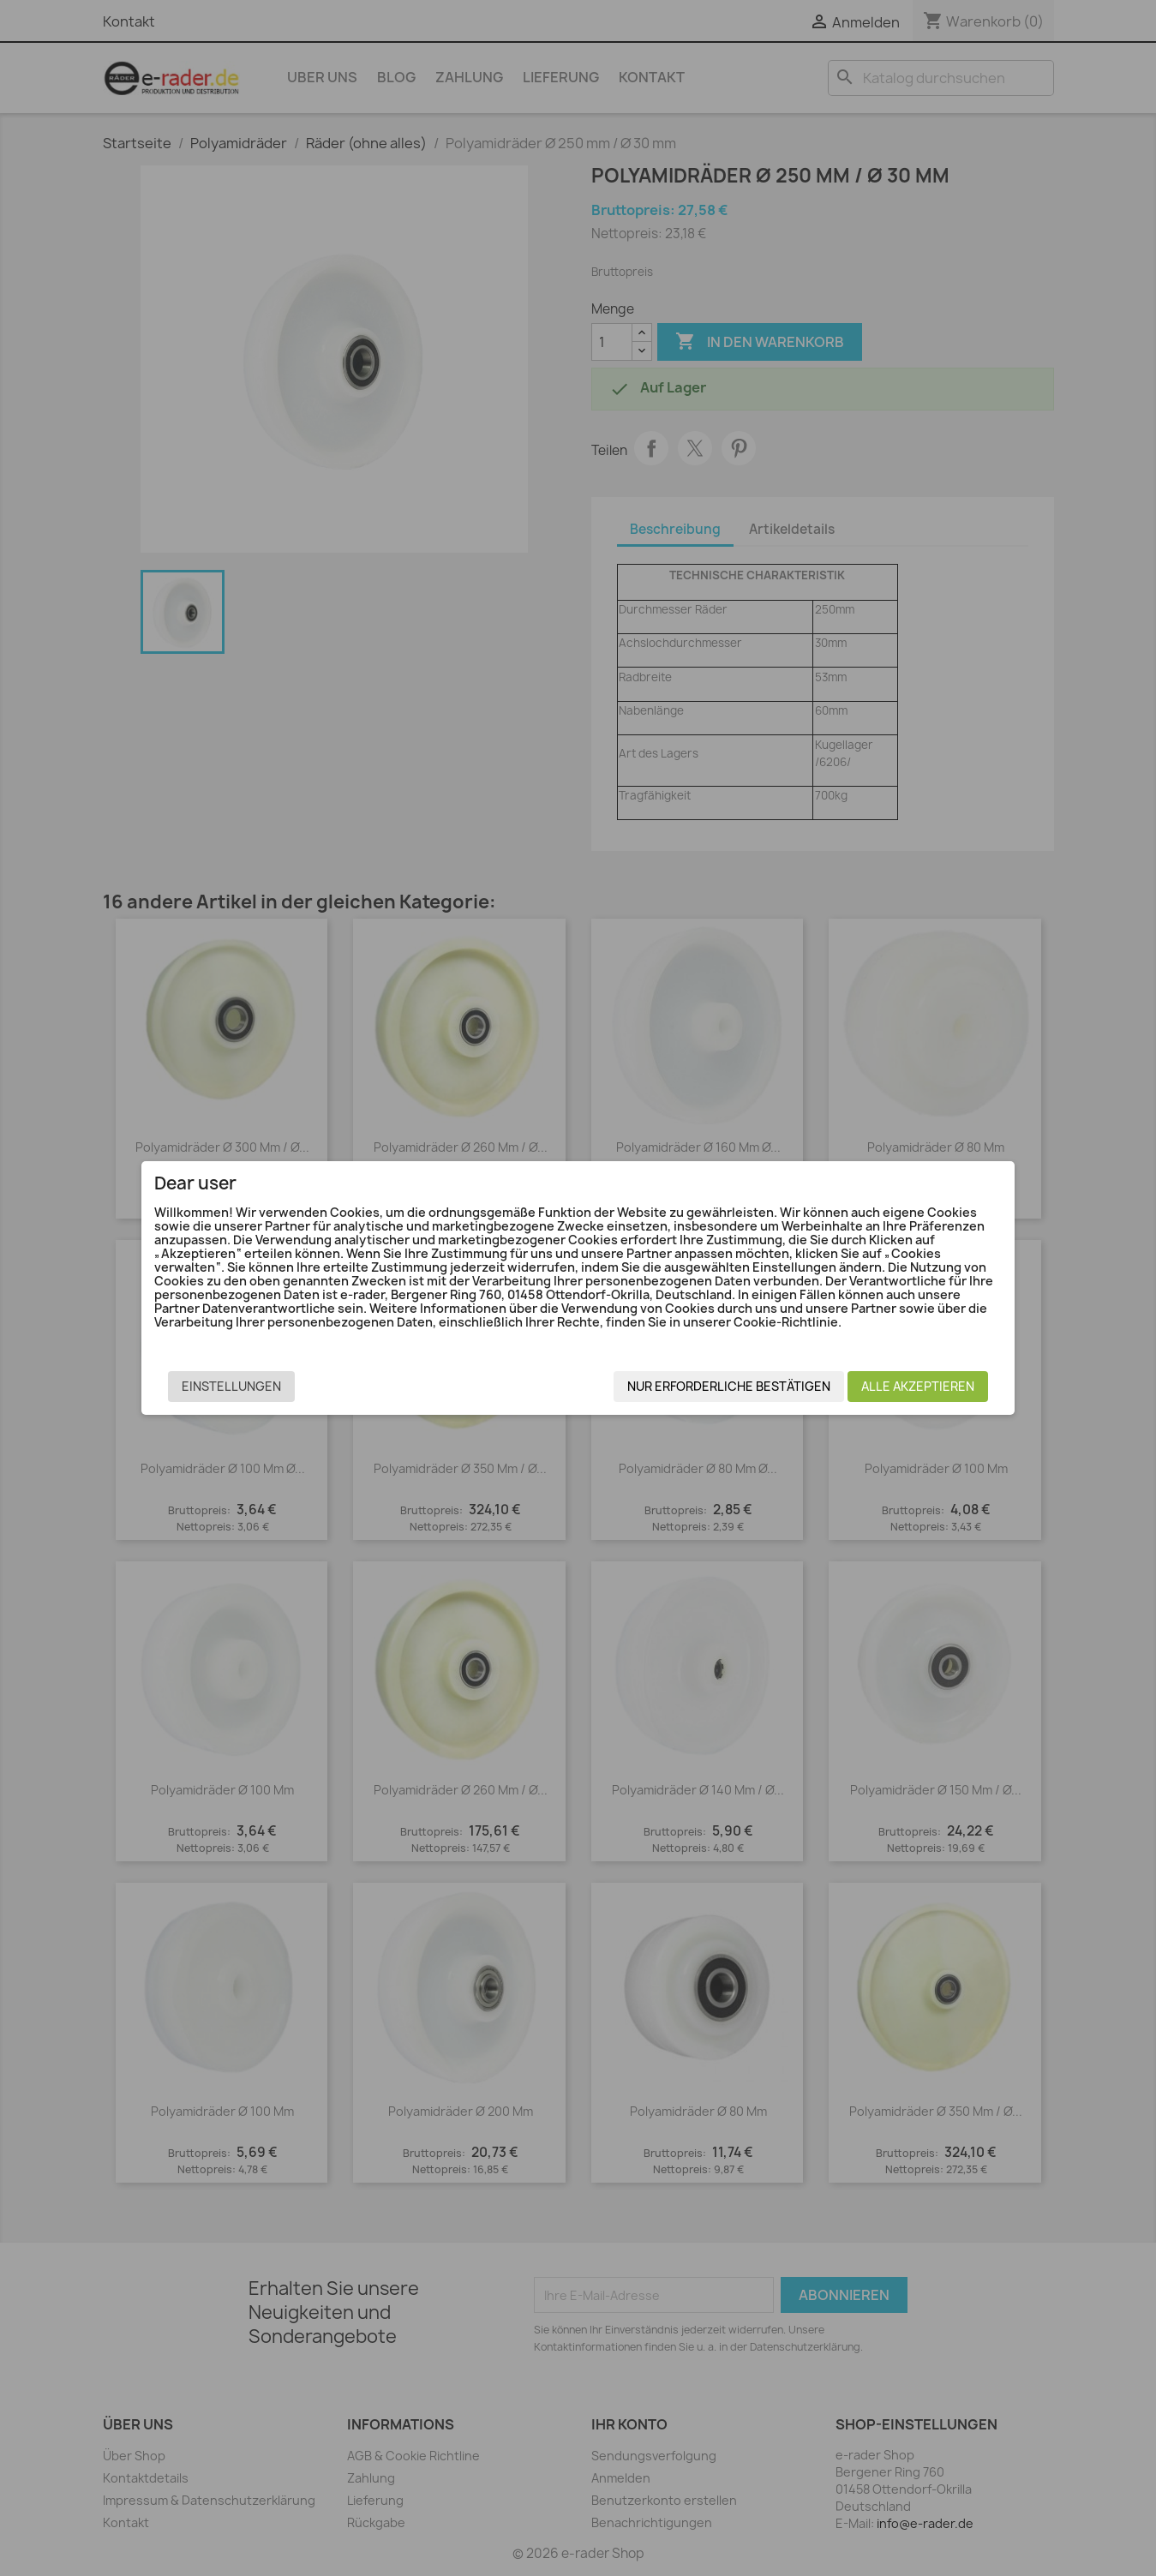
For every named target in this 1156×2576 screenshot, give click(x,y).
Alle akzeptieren (899, 1391)
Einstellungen (250, 1391)
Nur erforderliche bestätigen (710, 1391)
